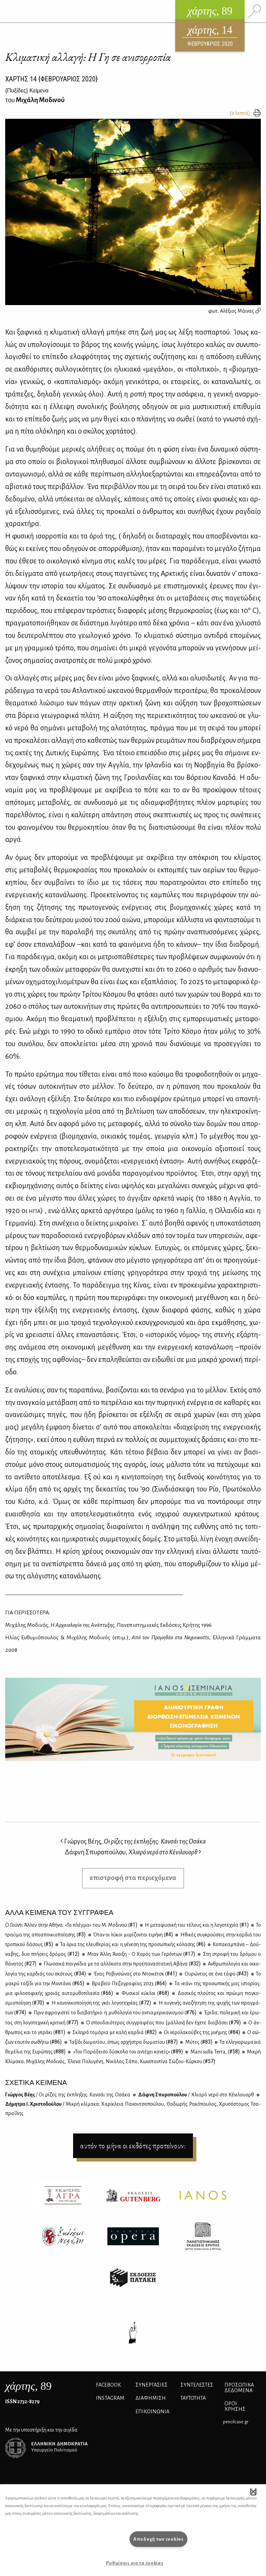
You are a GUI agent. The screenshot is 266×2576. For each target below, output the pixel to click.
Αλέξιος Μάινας (240, 311)
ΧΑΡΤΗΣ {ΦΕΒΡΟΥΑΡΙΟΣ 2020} (51, 79)
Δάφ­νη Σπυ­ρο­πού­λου (195, 2094)
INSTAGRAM (110, 2398)
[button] (253, 2491)
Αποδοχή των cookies (158, 2539)
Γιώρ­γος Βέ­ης (67, 2094)
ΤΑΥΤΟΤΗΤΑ (193, 2398)
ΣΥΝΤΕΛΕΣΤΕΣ (196, 2385)
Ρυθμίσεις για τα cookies (134, 2563)
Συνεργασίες (151, 2385)
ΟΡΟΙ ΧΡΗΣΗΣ (235, 2406)
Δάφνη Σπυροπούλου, (133, 1852)
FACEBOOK (108, 2385)
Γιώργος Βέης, (133, 1841)
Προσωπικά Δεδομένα (239, 2387)
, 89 (28, 2386)
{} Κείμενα (26, 90)
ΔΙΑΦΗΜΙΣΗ (150, 2398)
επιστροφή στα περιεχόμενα (133, 1877)
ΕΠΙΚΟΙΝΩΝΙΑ (152, 2411)
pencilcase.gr (235, 2421)
